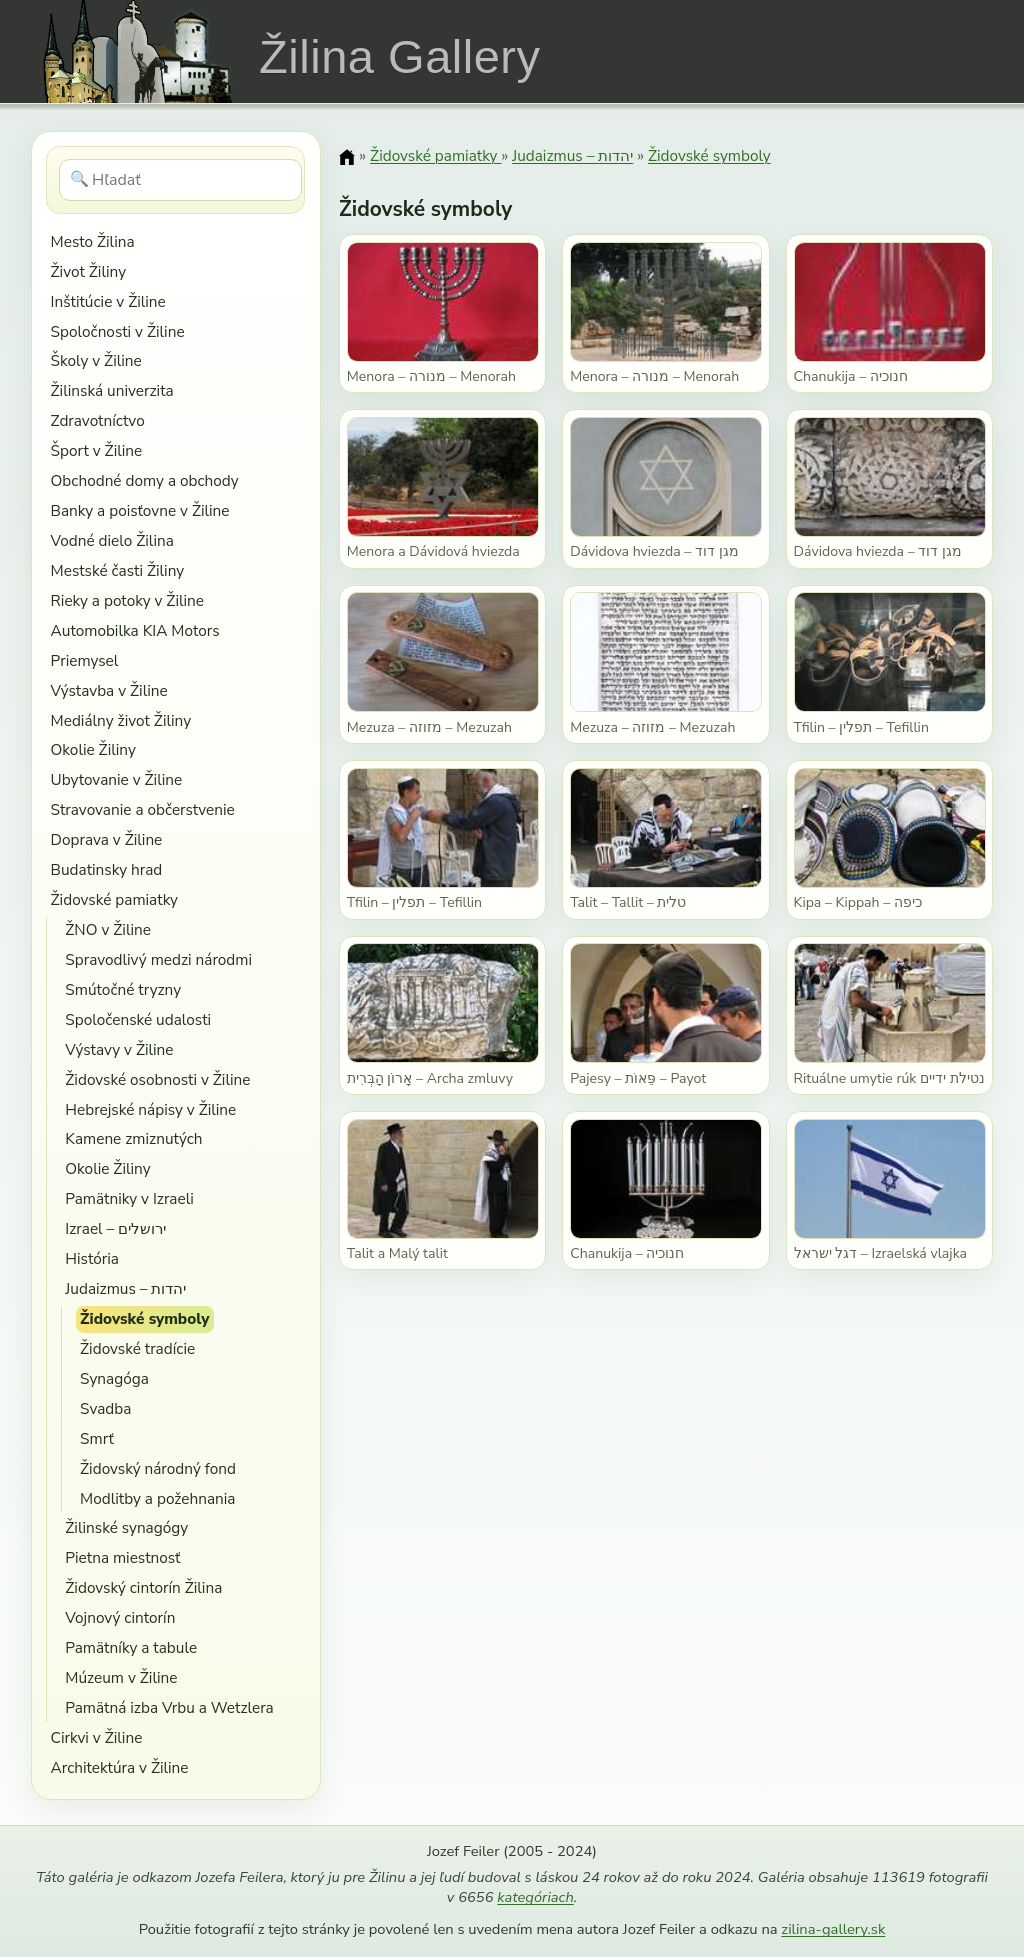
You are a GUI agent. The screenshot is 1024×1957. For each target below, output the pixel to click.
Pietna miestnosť (122, 1557)
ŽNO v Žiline (108, 929)
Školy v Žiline (96, 360)
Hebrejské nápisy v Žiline (150, 1109)
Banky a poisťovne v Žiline (140, 510)
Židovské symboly (144, 1318)
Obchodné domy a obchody (145, 480)
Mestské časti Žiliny (118, 570)
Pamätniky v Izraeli (129, 1198)
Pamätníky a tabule (131, 1647)
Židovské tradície (137, 1348)
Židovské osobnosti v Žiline (157, 1079)
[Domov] (347, 157)
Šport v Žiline (97, 450)
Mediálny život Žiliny (121, 720)
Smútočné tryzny (123, 989)
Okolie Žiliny (93, 749)
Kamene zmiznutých (133, 1138)
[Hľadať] (180, 180)
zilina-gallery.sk (833, 1929)
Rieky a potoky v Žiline (127, 600)
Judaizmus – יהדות (125, 1288)
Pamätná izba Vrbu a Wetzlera (169, 1707)
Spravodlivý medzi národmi (158, 959)
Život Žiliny (88, 271)
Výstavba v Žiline (109, 690)
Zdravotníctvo (98, 420)
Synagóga (114, 1378)
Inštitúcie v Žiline (108, 301)
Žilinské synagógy (126, 1527)
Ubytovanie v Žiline (117, 779)
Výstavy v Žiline (119, 1049)
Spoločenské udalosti (138, 1019)
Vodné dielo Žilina (112, 540)
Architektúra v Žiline (120, 1767)
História (92, 1258)
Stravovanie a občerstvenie (143, 809)
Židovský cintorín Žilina (143, 1587)
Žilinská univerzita (112, 390)
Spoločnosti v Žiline (118, 331)
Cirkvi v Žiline (97, 1737)
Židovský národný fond (158, 1468)
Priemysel (85, 660)
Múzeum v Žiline (121, 1677)
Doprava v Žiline (107, 839)
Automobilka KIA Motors (135, 630)
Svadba (105, 1408)
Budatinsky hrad (107, 869)
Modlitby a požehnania (157, 1498)
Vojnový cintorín (120, 1617)
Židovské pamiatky (114, 899)
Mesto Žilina (93, 241)
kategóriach (535, 1897)
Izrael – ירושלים (115, 1228)
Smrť (97, 1438)
